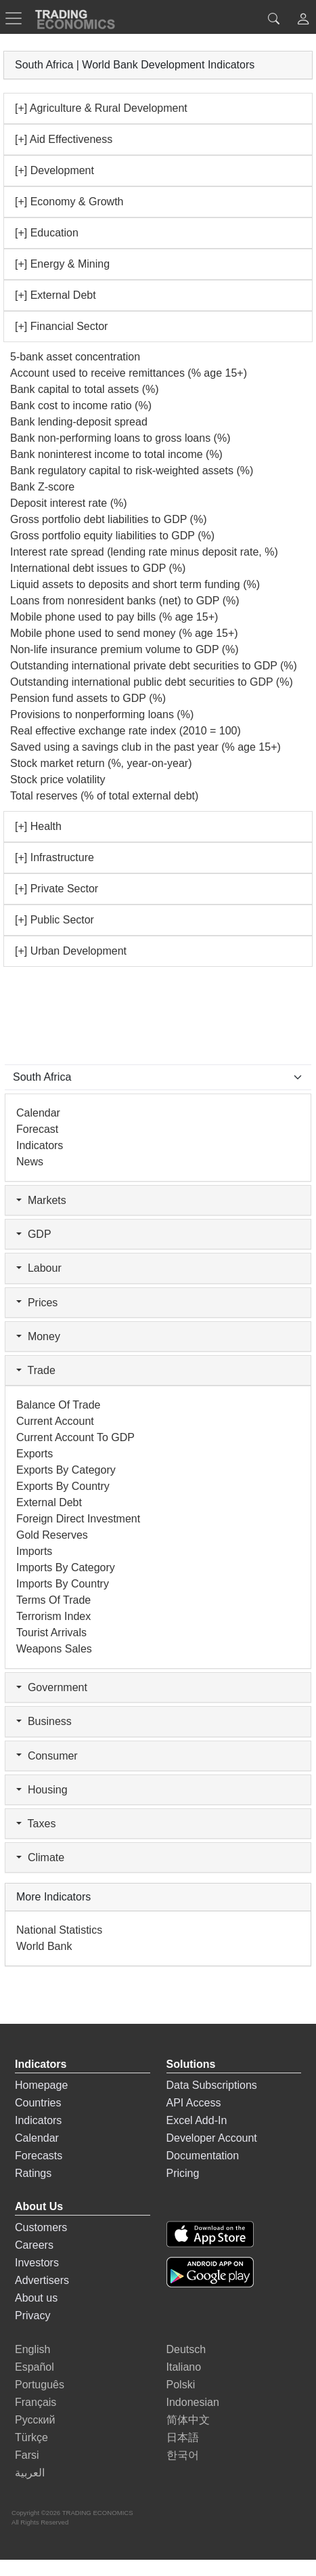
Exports (34, 1453)
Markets (41, 1200)
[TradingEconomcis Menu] (17, 18)
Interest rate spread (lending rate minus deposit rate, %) (144, 552)
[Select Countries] (158, 1077)
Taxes (35, 1823)
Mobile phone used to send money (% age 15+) (124, 633)
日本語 (182, 2437)
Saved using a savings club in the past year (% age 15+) (145, 747)
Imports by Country (62, 1584)
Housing (42, 1790)
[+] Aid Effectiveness (63, 139)
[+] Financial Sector (61, 326)
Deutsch (186, 2349)
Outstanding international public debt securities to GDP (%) (151, 682)
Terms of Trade (53, 1600)
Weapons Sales (54, 1649)
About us (36, 2298)
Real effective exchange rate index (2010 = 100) (125, 730)
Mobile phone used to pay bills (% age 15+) (114, 617)
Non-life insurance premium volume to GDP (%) (124, 649)
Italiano (184, 2367)
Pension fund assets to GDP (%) (88, 698)
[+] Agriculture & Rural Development (101, 108)
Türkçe (31, 2437)
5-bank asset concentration (75, 356)
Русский (35, 2420)
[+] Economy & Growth (69, 201)
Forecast (37, 1129)
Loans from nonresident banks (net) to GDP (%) (125, 600)
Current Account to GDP (75, 1437)
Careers (34, 2245)
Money (38, 1336)
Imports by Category (65, 1567)
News (29, 1161)
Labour (39, 1268)
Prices (37, 1302)
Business (44, 1721)
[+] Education (46, 232)
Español (34, 2367)
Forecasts (38, 2155)
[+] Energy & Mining (62, 264)
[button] (303, 20)
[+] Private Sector (56, 888)
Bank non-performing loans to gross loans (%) (120, 438)
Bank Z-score (42, 487)
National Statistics (59, 1930)
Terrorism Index (53, 1616)
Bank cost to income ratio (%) (81, 405)
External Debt (49, 1502)
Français (35, 2402)
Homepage (41, 2085)
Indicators (39, 1145)
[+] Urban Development (71, 951)
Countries (38, 2102)
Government (51, 1687)
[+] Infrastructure (54, 857)
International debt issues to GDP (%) (97, 568)
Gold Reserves (52, 1535)
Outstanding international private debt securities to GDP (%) (153, 665)
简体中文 (188, 2420)
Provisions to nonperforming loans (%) (102, 714)
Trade (35, 1370)
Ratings (33, 2173)
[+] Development (54, 170)
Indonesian (192, 2402)
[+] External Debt (55, 295)
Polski (181, 2384)
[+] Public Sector (54, 920)
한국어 (182, 2455)
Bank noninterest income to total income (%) (116, 454)
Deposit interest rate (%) (68, 503)
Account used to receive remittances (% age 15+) (128, 373)
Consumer (47, 1756)
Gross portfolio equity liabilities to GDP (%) (112, 535)
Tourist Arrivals (51, 1632)
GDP (33, 1234)
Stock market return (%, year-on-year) (101, 763)
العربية (30, 2472)
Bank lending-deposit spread (79, 422)
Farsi (27, 2455)
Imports (34, 1551)
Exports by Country (63, 1486)
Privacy (32, 2315)
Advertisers (42, 2280)
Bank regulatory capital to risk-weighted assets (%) (131, 470)
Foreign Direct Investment (78, 1518)
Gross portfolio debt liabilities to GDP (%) (108, 519)
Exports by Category (66, 1470)
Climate (40, 1857)
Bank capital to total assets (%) (84, 389)
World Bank (44, 1946)
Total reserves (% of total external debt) (104, 796)
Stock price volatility (58, 779)
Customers (41, 2227)
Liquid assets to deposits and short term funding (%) (135, 584)
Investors (37, 2262)
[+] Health (38, 826)
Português (39, 2384)
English (32, 2349)
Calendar (38, 1113)
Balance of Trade (58, 1405)
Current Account (55, 1421)
